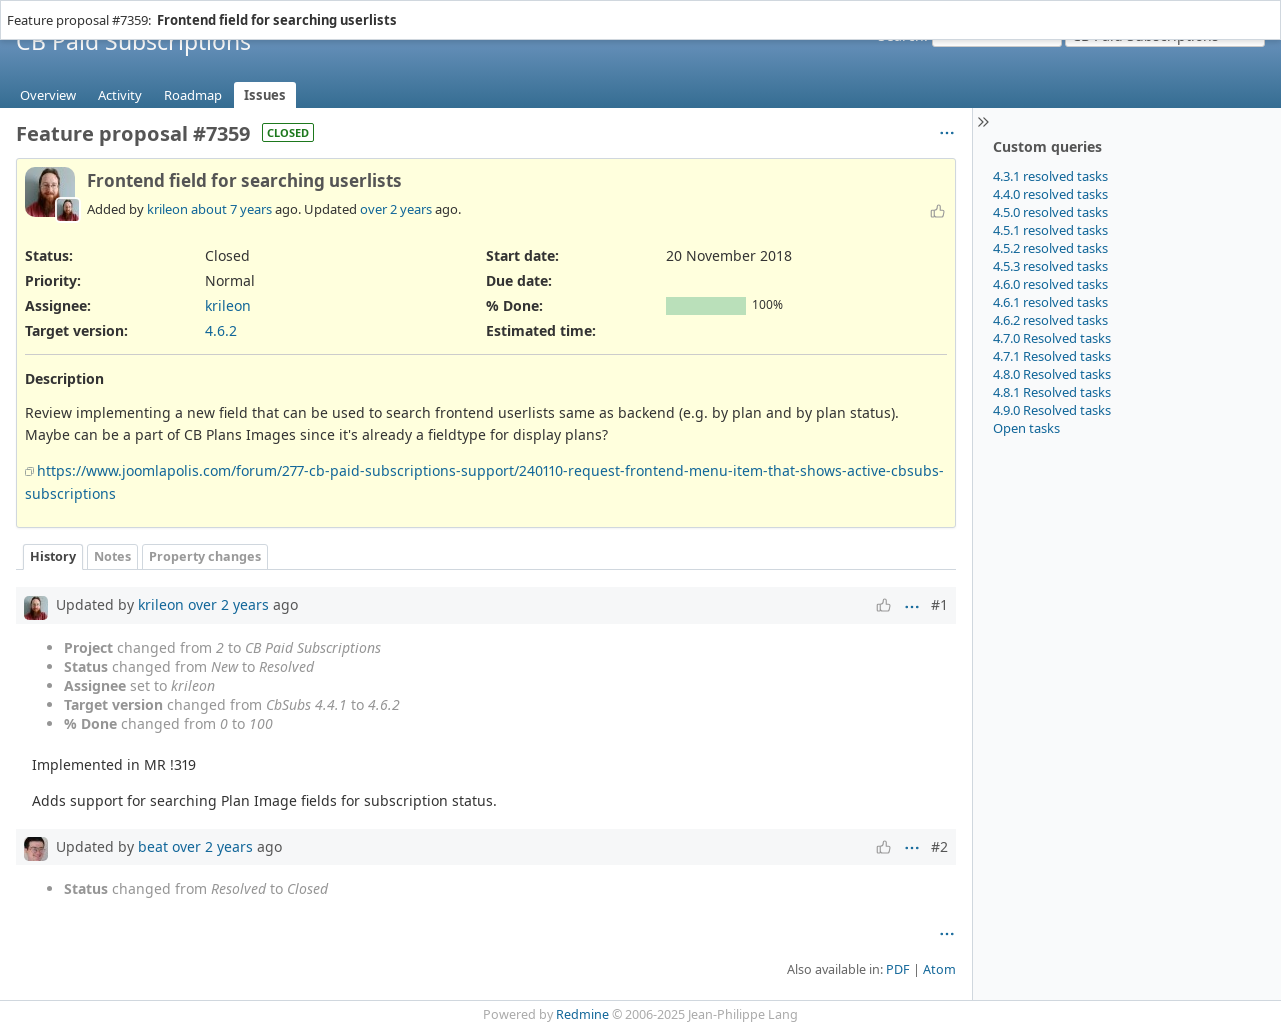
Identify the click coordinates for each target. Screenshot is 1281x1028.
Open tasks (1026, 428)
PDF (898, 969)
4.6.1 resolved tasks (1050, 302)
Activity (120, 95)
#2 (939, 846)
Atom (939, 969)
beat (153, 846)
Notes (112, 556)
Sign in (1245, 9)
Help (121, 9)
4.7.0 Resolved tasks (1052, 338)
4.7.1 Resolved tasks (1052, 356)
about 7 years (231, 209)
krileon (167, 209)
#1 (939, 604)
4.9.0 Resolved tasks (1052, 410)
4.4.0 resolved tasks (1050, 194)
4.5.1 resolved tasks (1050, 230)
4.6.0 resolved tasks (1050, 284)
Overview (48, 95)
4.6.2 (221, 330)
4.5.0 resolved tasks (1050, 212)
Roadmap (193, 95)
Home (29, 9)
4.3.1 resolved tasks (1050, 176)
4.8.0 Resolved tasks (1052, 374)
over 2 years (396, 209)
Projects (77, 9)
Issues (265, 95)
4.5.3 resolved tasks (1050, 266)
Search (901, 35)
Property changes (205, 556)
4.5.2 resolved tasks (1050, 248)
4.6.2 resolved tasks (1050, 320)
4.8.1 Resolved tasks (1052, 392)
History (53, 556)
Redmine (582, 1014)
